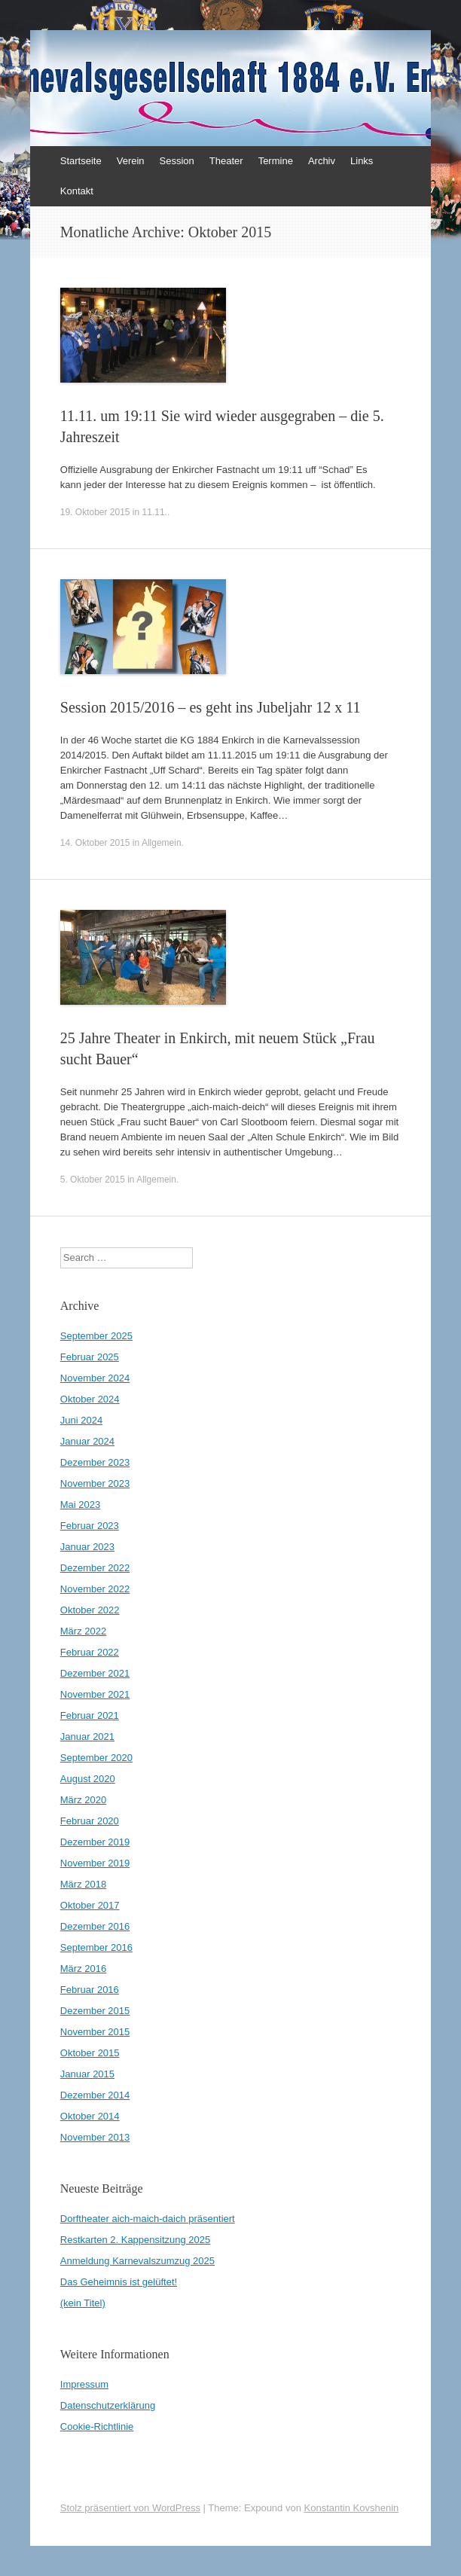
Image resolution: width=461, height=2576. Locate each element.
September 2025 (96, 1335)
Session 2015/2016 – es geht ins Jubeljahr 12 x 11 (210, 707)
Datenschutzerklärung (107, 2405)
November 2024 (95, 1378)
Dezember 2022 (95, 1567)
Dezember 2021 (95, 1673)
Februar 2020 (89, 1821)
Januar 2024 (87, 1441)
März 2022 (83, 1631)
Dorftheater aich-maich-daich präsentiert (147, 2218)
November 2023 (95, 1483)
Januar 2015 (87, 2074)
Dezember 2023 (95, 1462)
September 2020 (96, 1757)
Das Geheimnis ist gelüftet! (118, 2282)
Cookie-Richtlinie (97, 2426)
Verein (131, 160)
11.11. (154, 512)
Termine (275, 160)
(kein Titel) (82, 2303)
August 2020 (87, 1778)
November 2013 (95, 2137)
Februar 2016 (89, 1989)
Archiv (321, 160)
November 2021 (95, 1694)
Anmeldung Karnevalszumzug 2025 (137, 2260)
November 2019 (95, 1863)
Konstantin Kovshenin (351, 2507)
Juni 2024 (81, 1420)
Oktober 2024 (90, 1399)
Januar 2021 (87, 1736)
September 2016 (96, 1947)
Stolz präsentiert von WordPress (130, 2507)
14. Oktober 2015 (95, 843)
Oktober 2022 (90, 1610)
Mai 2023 (80, 1504)
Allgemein (162, 843)
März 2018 (83, 1884)
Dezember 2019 (95, 1842)
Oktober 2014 (90, 2116)
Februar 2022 (89, 1652)
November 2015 (95, 2031)
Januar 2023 (87, 1546)
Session (177, 160)
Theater (226, 160)
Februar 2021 (89, 1715)
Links (361, 160)
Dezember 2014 (95, 2095)
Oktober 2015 (90, 2053)
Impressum (84, 2384)
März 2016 (83, 1968)
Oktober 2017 (90, 1905)
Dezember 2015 (95, 2010)
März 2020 (83, 1799)
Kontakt (76, 191)
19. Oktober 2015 (95, 512)
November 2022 (95, 1589)
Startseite (81, 160)
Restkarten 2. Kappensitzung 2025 (135, 2239)
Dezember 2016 (95, 1926)
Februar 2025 (89, 1357)
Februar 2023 (89, 1525)
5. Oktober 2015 (92, 1179)
